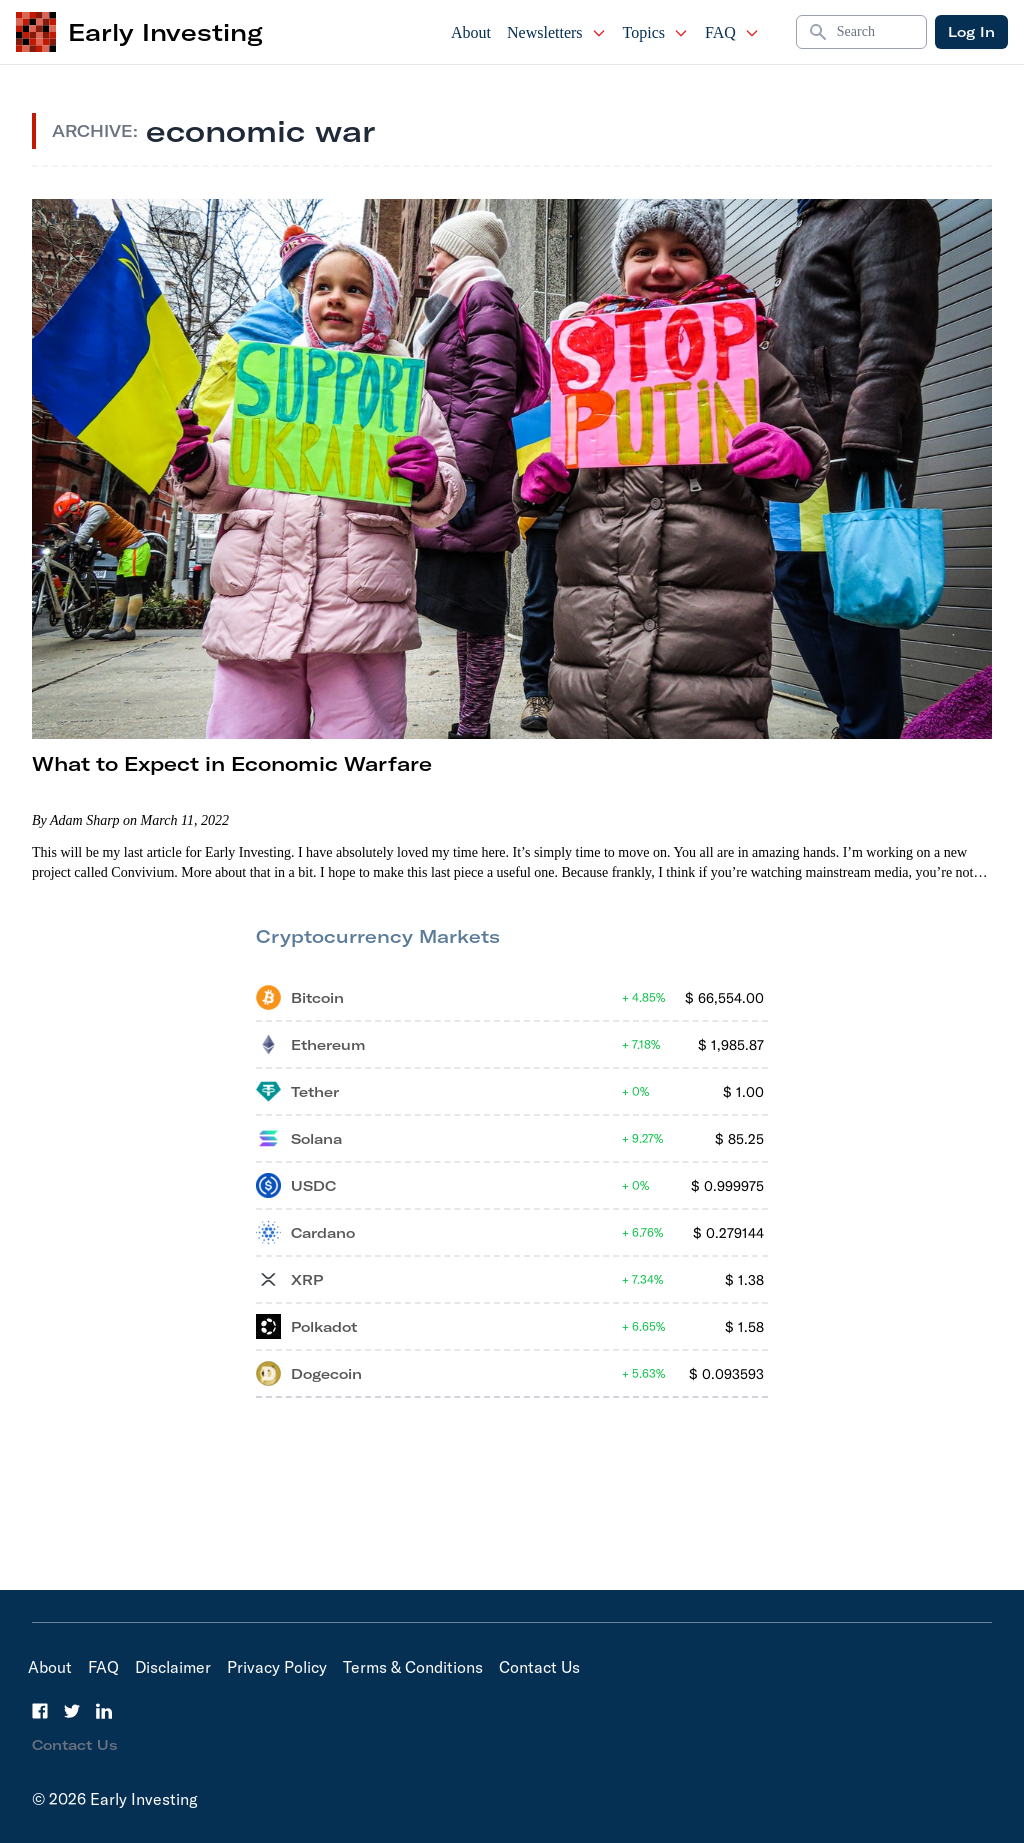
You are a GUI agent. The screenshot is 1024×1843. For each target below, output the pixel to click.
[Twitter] (72, 1711)
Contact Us (539, 1667)
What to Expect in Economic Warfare (232, 763)
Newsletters (557, 32)
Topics (656, 32)
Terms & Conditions (413, 1667)
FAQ (732, 32)
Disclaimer (173, 1667)
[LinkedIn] (104, 1711)
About (471, 32)
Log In (971, 32)
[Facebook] (40, 1711)
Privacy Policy (277, 1667)
